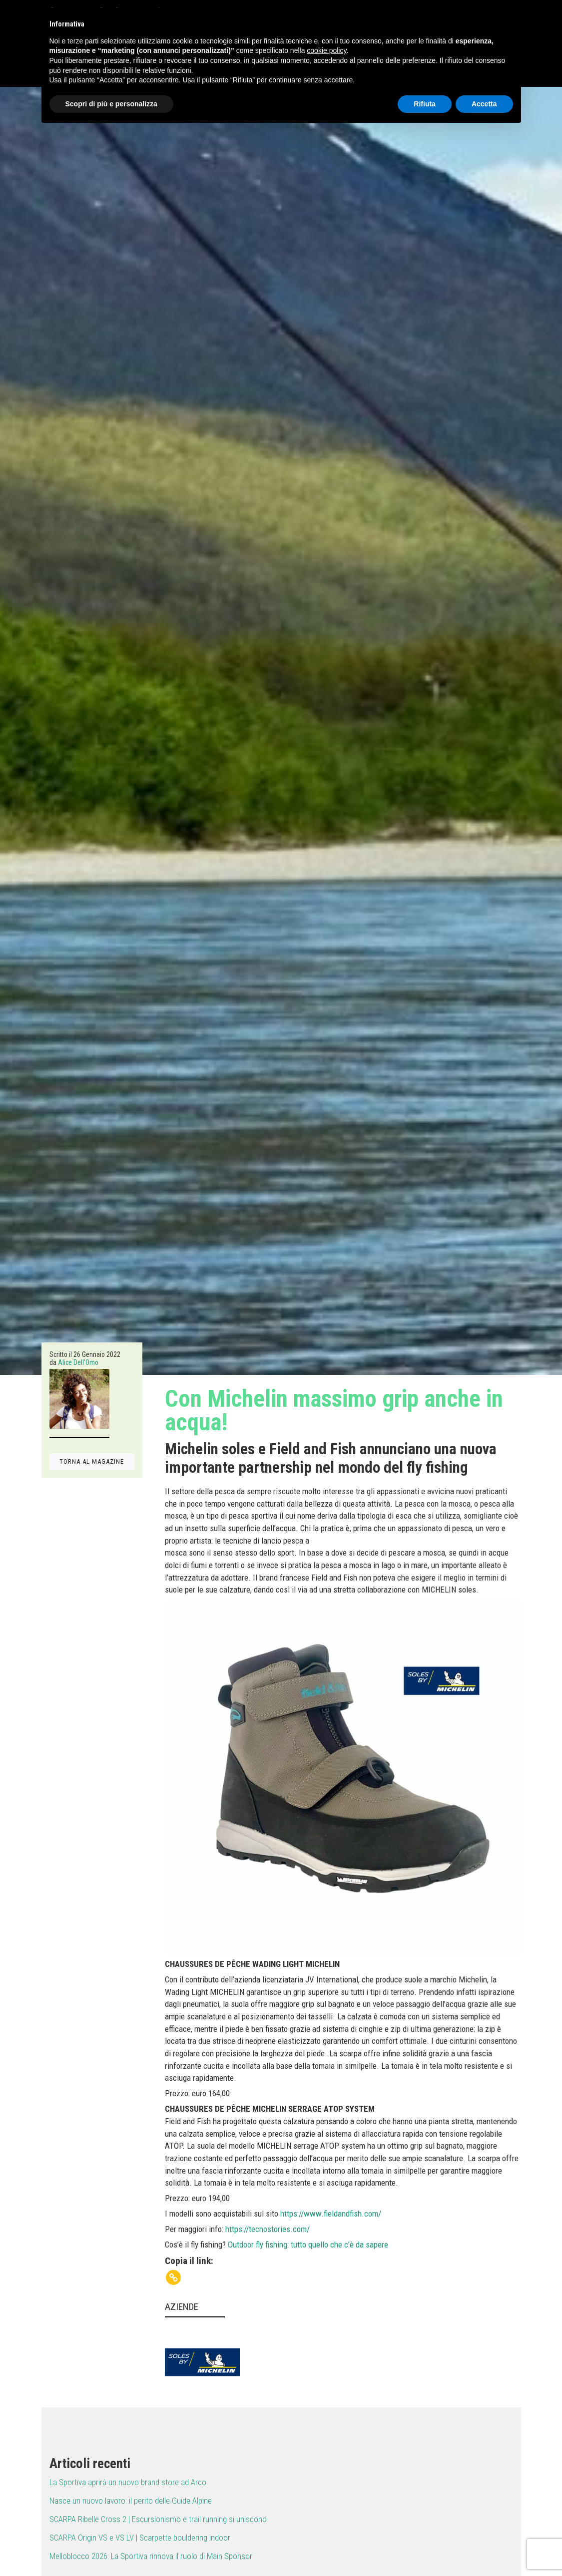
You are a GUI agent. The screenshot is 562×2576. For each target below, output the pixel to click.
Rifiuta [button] (425, 104)
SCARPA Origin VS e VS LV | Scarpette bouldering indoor (139, 2538)
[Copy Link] (173, 2277)
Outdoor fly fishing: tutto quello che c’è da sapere (308, 2245)
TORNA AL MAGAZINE (91, 1461)
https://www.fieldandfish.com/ (330, 2214)
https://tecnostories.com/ (267, 2229)
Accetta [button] (484, 104)
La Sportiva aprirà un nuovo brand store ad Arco (127, 2482)
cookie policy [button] (326, 50)
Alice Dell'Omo (78, 1362)
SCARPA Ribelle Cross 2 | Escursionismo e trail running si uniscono (158, 2519)
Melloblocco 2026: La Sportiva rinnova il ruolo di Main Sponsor (150, 2556)
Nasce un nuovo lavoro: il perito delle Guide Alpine (130, 2501)
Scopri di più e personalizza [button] (111, 104)
